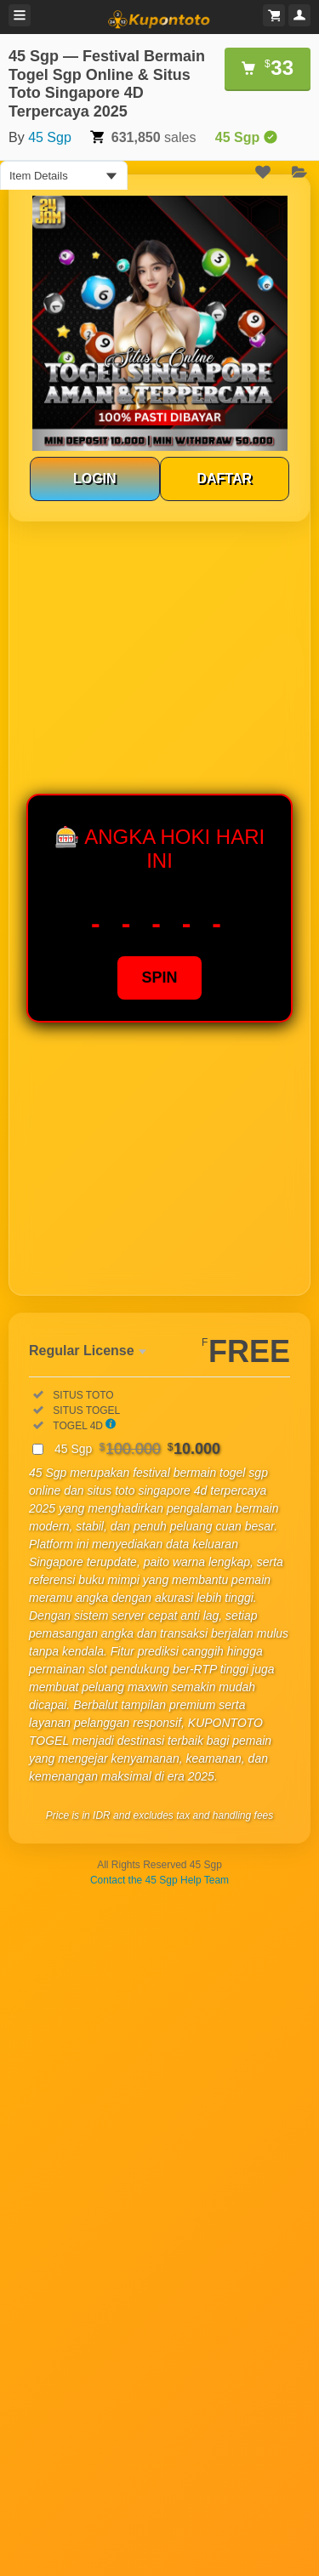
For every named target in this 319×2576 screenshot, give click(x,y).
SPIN (159, 977)
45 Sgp (49, 137)
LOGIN (95, 478)
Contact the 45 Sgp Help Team (159, 1880)
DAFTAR (224, 478)
